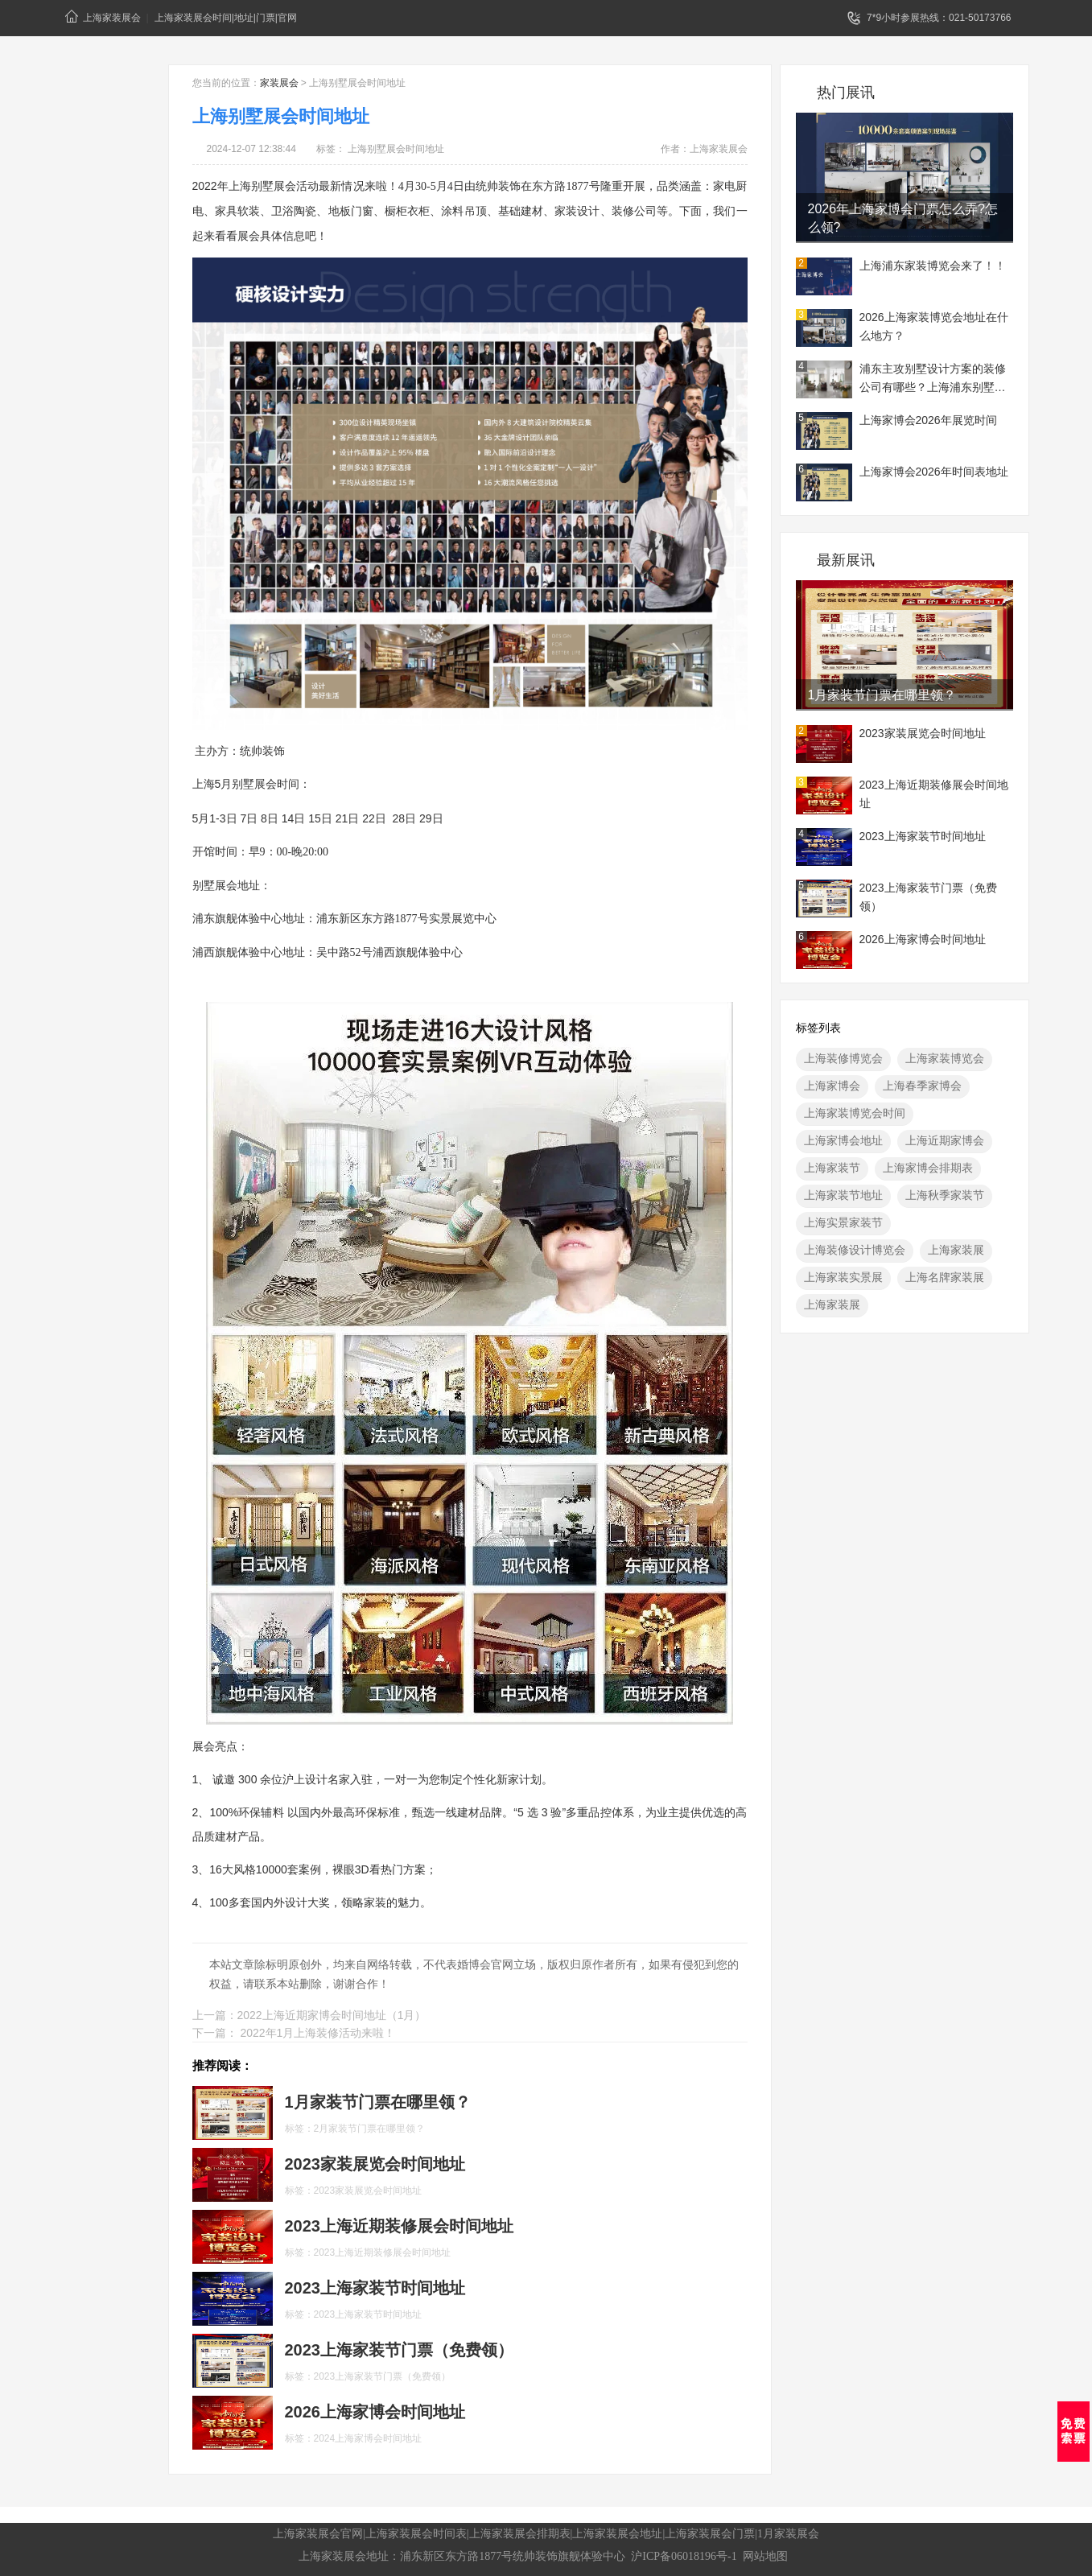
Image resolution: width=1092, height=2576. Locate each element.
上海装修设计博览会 (854, 1249)
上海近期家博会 (944, 1140)
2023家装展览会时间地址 (922, 733)
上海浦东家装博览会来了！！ (932, 265)
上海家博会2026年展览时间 (928, 420)
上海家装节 (832, 1167)
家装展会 (279, 83)
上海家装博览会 (944, 1058)
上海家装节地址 (843, 1195)
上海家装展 (956, 1249)
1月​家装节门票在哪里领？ (882, 695)
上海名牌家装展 (944, 1277)
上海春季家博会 (922, 1085)
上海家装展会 (103, 16)
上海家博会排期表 (928, 1167)
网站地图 (765, 2556)
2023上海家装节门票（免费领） (928, 897)
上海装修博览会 (843, 1058)
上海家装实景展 (843, 1277)
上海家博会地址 (843, 1140)
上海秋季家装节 (944, 1195)
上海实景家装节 (843, 1222)
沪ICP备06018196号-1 (683, 2556)
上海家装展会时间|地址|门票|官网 (226, 17)
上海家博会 (832, 1085)
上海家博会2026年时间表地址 (933, 471)
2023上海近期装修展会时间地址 (933, 794)
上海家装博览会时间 (854, 1113)
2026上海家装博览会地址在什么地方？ (933, 326)
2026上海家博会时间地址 (922, 939)
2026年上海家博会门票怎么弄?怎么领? (903, 218)
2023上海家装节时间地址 (922, 836)
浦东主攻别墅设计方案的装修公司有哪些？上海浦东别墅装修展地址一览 (932, 380)
